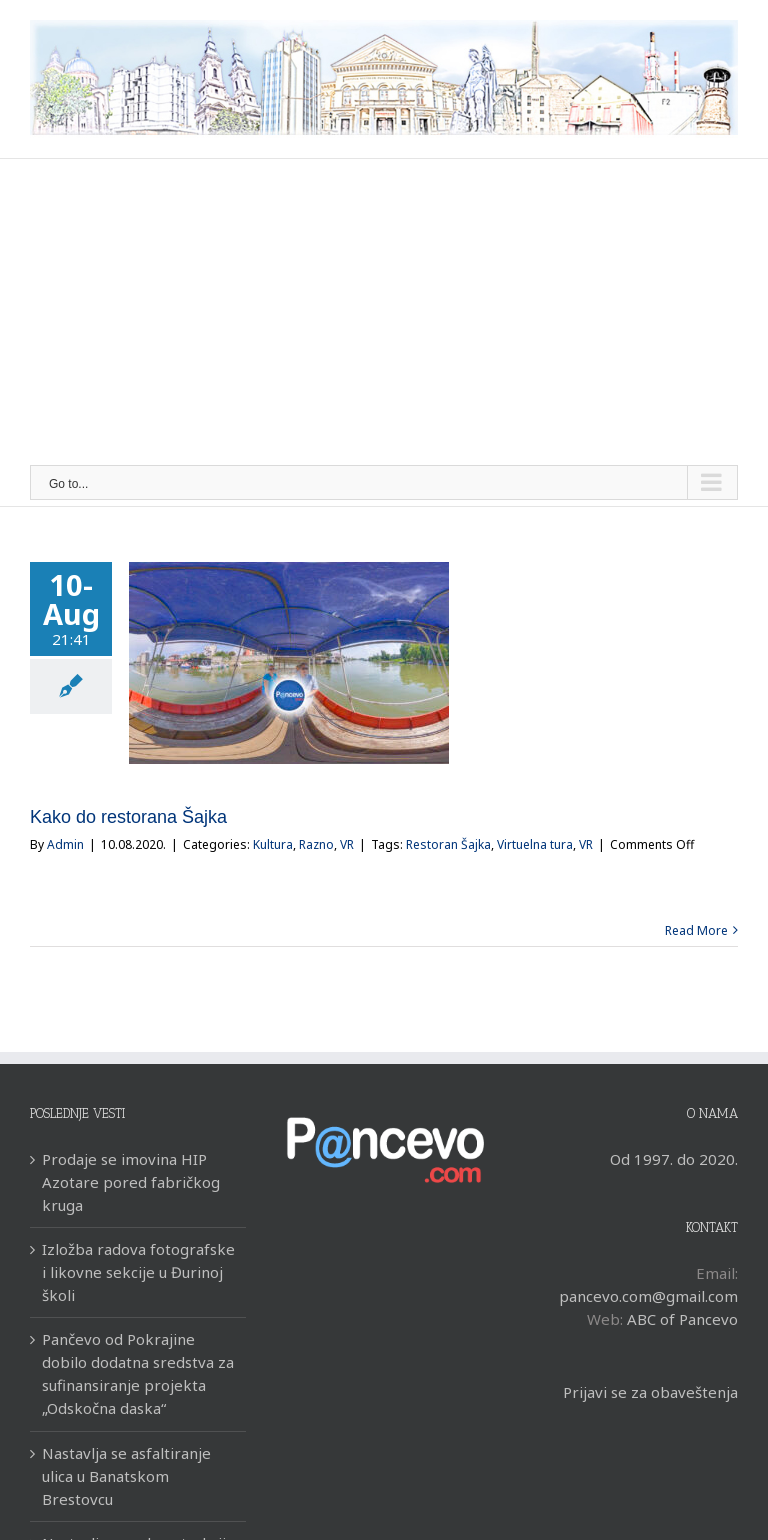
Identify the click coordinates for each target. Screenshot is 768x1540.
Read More (696, 930)
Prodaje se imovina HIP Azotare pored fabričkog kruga (131, 1182)
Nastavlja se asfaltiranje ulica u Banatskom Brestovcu (126, 1476)
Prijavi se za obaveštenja (650, 1392)
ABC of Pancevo (682, 1319)
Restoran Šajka (448, 844)
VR (347, 844)
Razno (316, 844)
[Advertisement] (384, 315)
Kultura (273, 844)
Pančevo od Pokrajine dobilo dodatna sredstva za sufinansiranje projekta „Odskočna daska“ (138, 1373)
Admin (65, 844)
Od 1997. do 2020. (674, 1159)
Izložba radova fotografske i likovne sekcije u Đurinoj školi (138, 1272)
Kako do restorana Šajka (128, 817)
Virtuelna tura (535, 844)
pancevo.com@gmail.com (648, 1296)
